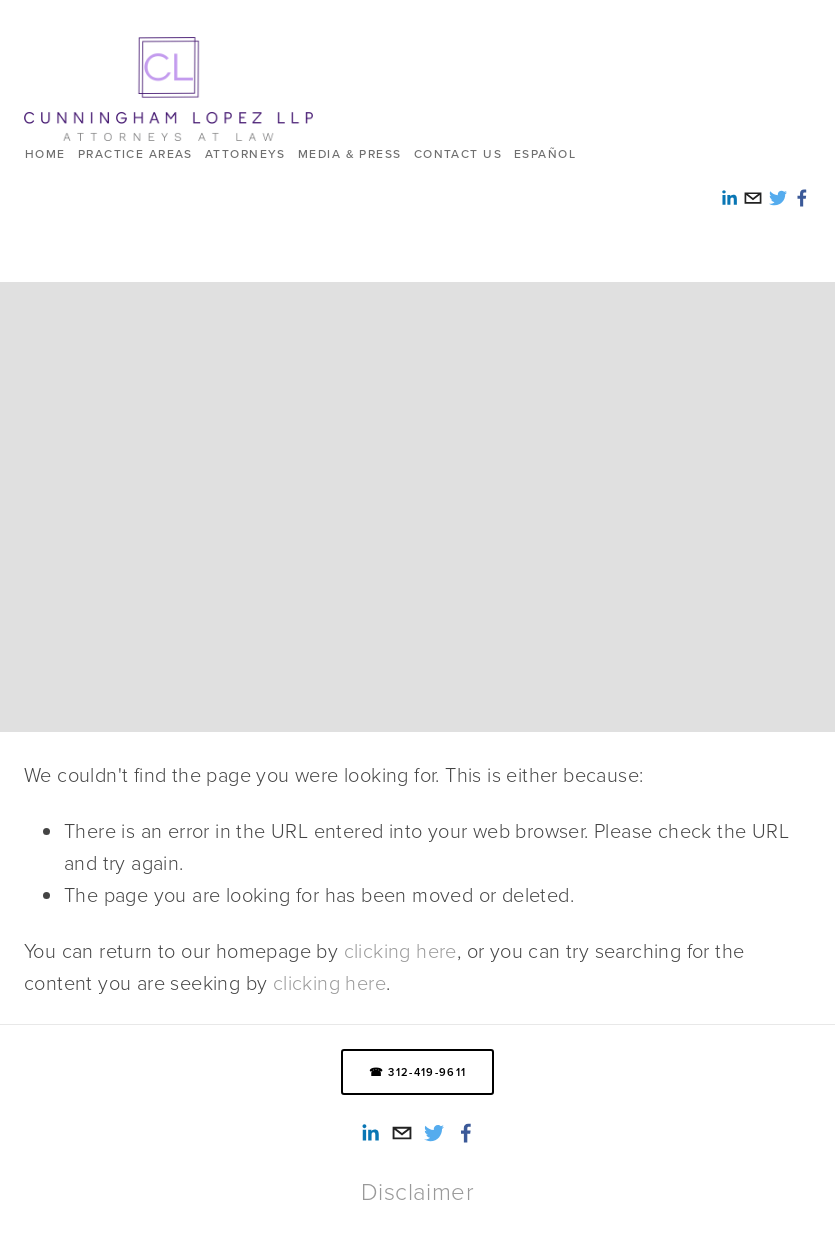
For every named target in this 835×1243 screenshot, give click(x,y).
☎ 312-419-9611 (417, 1072)
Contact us (458, 153)
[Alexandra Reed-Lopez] (370, 1133)
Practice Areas (135, 153)
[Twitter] (434, 1133)
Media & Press (350, 153)
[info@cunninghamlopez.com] (402, 1133)
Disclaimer (417, 1191)
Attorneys (245, 153)
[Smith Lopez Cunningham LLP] (466, 1133)
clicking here (400, 950)
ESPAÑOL (545, 153)
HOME (45, 153)
